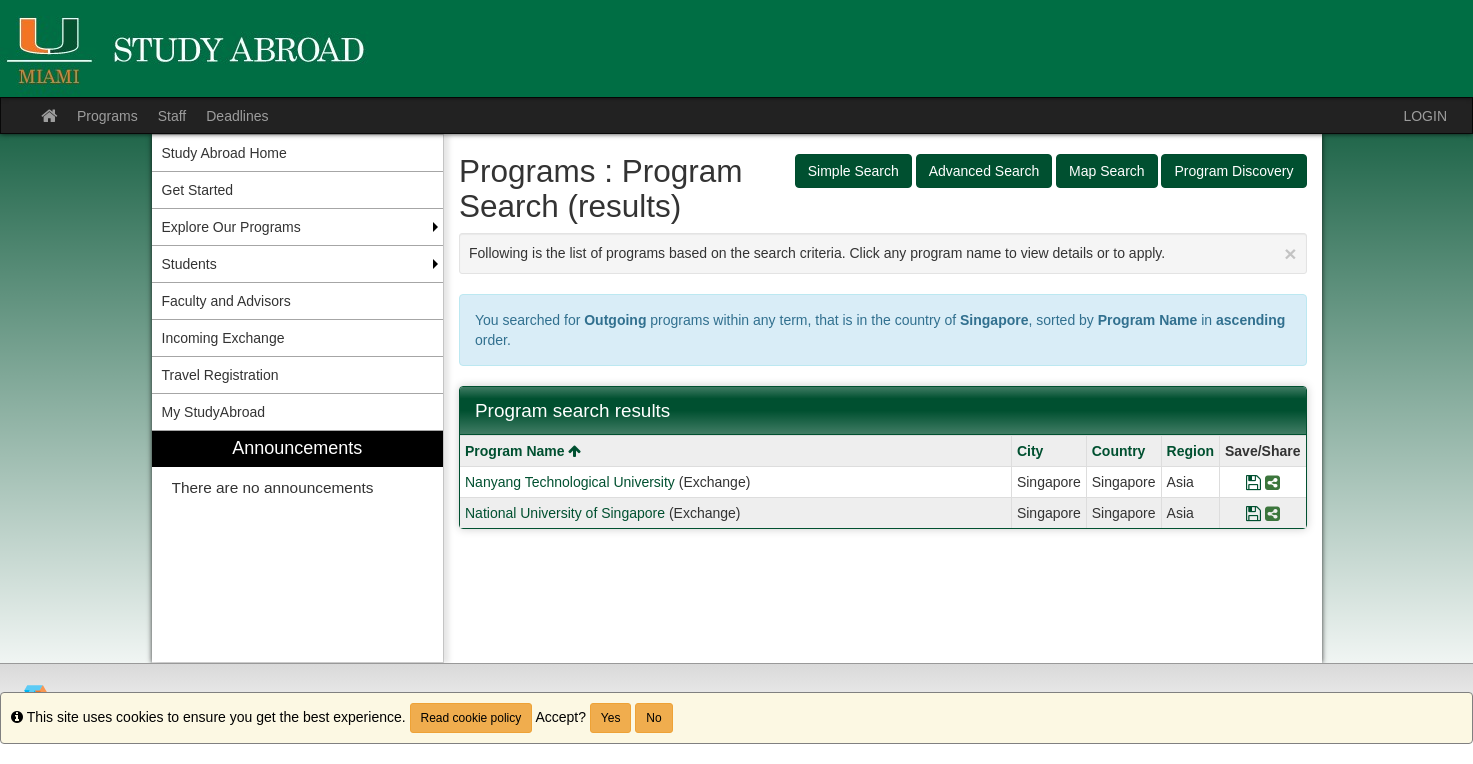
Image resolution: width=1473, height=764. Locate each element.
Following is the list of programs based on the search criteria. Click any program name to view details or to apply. (883, 253)
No (653, 718)
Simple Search (853, 171)
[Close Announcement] (1290, 253)
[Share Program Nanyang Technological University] (1272, 482)
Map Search (1106, 171)
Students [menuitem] (189, 264)
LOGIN (1425, 116)
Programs (107, 116)
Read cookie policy (471, 718)
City (1030, 451)
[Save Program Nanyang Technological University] (1253, 482)
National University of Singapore (565, 513)
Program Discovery (1233, 171)
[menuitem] (298, 546)
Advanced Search (984, 171)
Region (1190, 451)
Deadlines (237, 116)
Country (1119, 451)
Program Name (523, 451)
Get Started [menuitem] (198, 190)
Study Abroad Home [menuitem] (224, 153)
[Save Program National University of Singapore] (1253, 513)
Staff (172, 116)
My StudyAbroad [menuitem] (214, 412)
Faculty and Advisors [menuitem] (226, 301)
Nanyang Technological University (570, 482)
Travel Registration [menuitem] (220, 375)
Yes (611, 718)
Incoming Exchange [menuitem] (223, 338)
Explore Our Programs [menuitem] (231, 227)
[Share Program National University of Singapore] (1272, 513)
